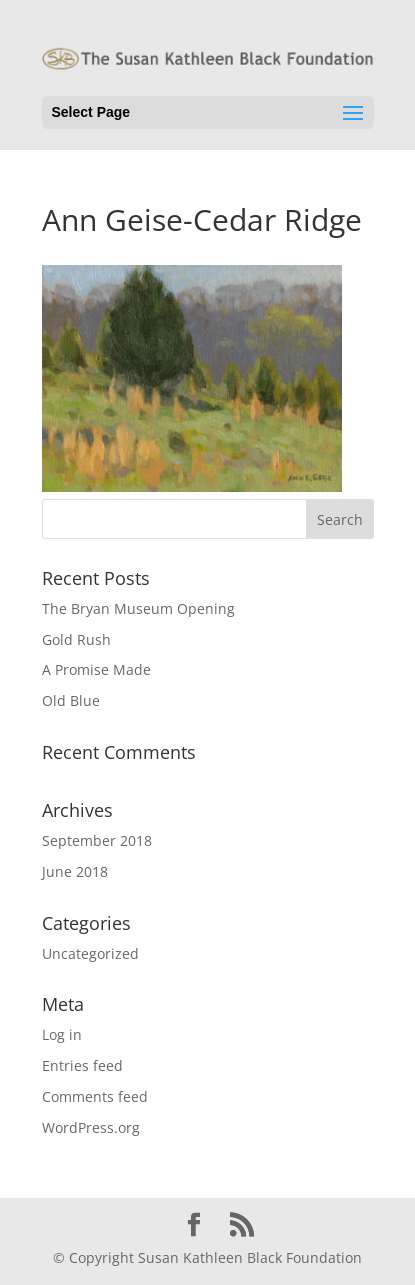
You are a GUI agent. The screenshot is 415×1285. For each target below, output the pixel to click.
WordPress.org (91, 1127)
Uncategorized (90, 953)
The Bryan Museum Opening (138, 608)
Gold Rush (76, 639)
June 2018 (75, 871)
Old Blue (71, 700)
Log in (62, 1034)
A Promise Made (96, 669)
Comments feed (95, 1096)
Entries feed (82, 1065)
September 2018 (97, 840)
